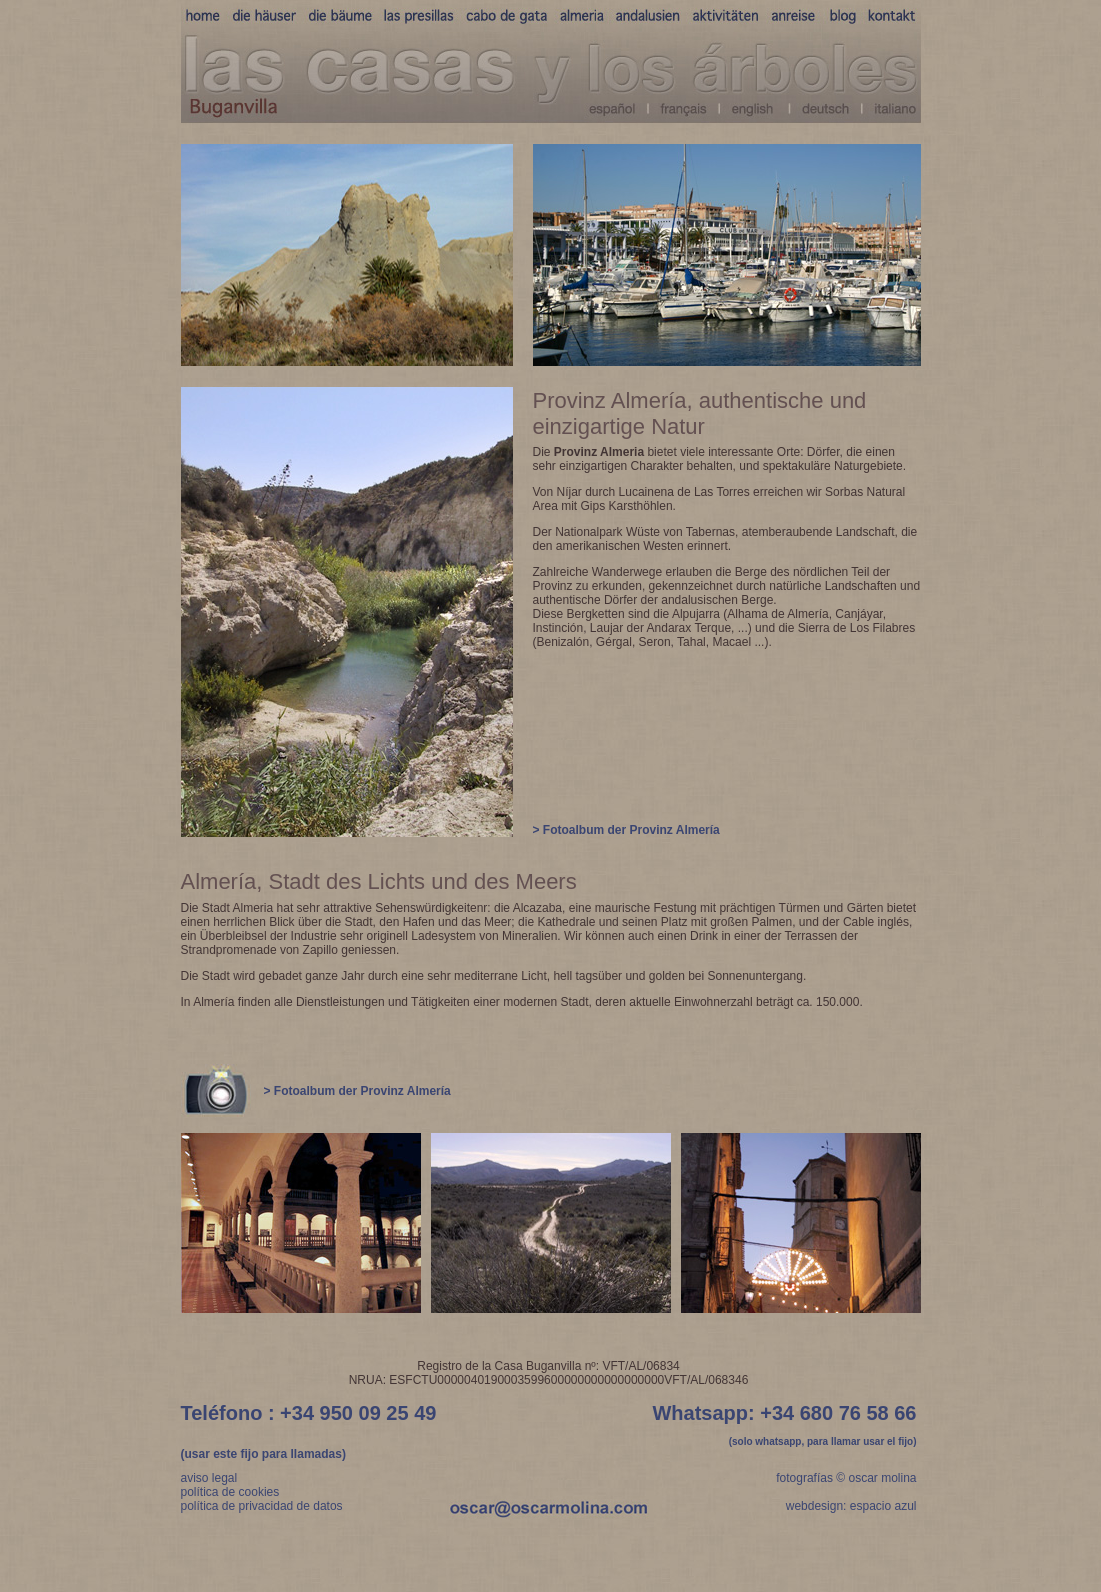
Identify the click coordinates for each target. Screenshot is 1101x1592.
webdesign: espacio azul (851, 1506)
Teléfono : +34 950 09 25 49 (309, 1413)
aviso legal (209, 1478)
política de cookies (230, 1492)
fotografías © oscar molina (846, 1478)
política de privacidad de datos (262, 1506)
